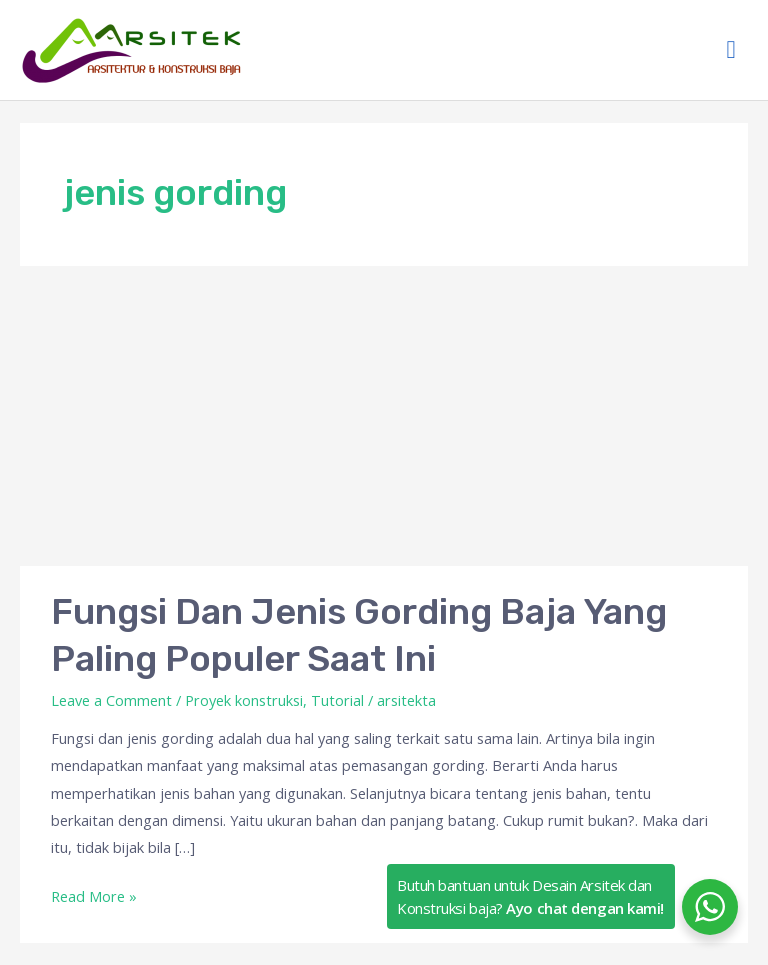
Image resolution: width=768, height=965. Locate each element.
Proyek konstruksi (244, 700)
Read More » (94, 894)
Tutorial (337, 700)
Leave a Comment (111, 700)
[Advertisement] (384, 416)
